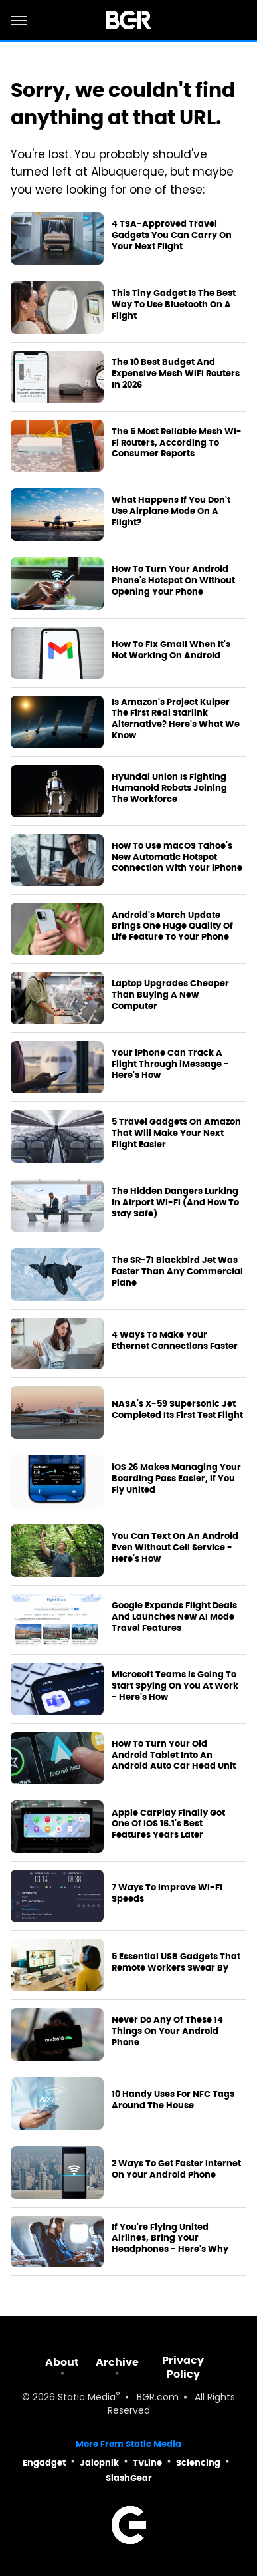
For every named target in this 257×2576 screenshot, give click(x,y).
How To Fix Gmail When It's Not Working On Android (171, 650)
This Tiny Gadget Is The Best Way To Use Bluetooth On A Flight (174, 304)
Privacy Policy (183, 2367)
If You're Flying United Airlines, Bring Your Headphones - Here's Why (170, 2238)
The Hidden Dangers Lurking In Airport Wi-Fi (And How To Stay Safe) (175, 1202)
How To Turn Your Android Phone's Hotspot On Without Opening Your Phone (173, 580)
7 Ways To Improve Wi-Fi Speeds (167, 1893)
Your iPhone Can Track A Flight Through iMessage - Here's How (170, 1064)
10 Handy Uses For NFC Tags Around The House (173, 2100)
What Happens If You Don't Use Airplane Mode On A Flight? (171, 511)
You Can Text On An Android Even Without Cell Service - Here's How (175, 1547)
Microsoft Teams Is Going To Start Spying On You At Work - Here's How (175, 1686)
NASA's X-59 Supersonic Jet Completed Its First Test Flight (177, 1410)
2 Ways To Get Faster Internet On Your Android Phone (176, 2169)
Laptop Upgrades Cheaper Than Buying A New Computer (170, 995)
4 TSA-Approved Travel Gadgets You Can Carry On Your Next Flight (172, 235)
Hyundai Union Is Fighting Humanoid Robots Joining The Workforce (169, 788)
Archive (117, 2362)
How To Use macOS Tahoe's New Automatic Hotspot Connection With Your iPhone (177, 857)
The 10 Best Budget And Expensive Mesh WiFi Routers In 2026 (176, 373)
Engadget (44, 2462)
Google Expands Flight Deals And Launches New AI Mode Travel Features (174, 1617)
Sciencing (198, 2462)
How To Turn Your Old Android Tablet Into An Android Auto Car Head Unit (174, 1755)
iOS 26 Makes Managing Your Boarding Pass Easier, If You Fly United (176, 1478)
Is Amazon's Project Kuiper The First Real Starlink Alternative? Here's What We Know (176, 719)
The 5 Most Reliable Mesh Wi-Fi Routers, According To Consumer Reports (177, 443)
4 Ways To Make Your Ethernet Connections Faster (175, 1341)
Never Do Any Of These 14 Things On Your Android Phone (167, 2031)
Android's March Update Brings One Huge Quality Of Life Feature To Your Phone (172, 926)
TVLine (147, 2462)
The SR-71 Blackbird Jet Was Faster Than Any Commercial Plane (177, 1271)
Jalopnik (99, 2462)
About (62, 2362)
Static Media (87, 2398)
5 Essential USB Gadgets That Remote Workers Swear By (176, 1962)
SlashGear (129, 2478)
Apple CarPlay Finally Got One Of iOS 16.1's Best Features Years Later (168, 1824)
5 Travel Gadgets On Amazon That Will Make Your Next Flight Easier (176, 1133)
